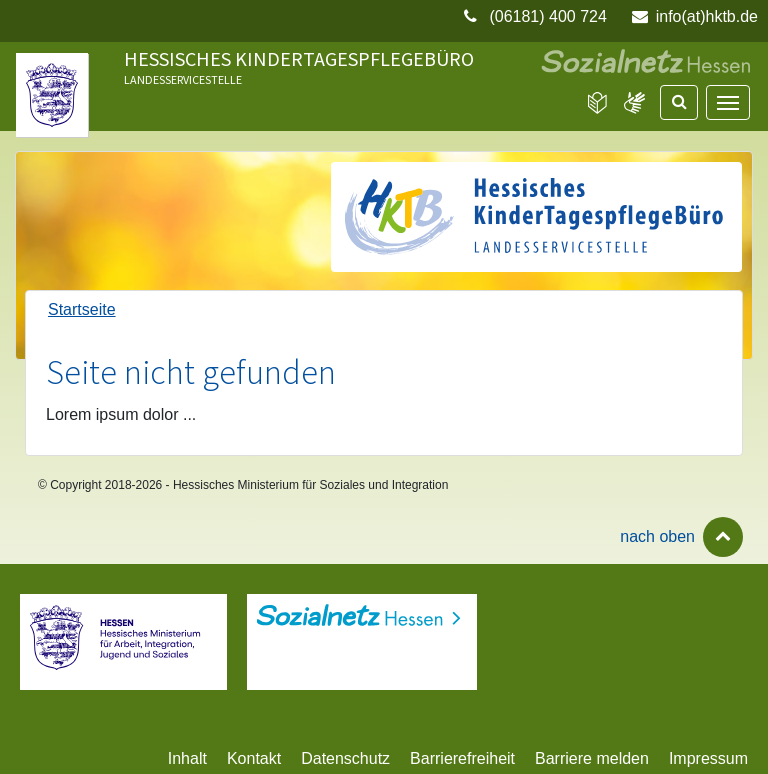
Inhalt (187, 758)
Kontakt (254, 758)
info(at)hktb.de (707, 16)
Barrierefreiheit (462, 758)
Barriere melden (592, 758)
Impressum (708, 758)
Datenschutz (345, 758)
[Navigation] (728, 102)
